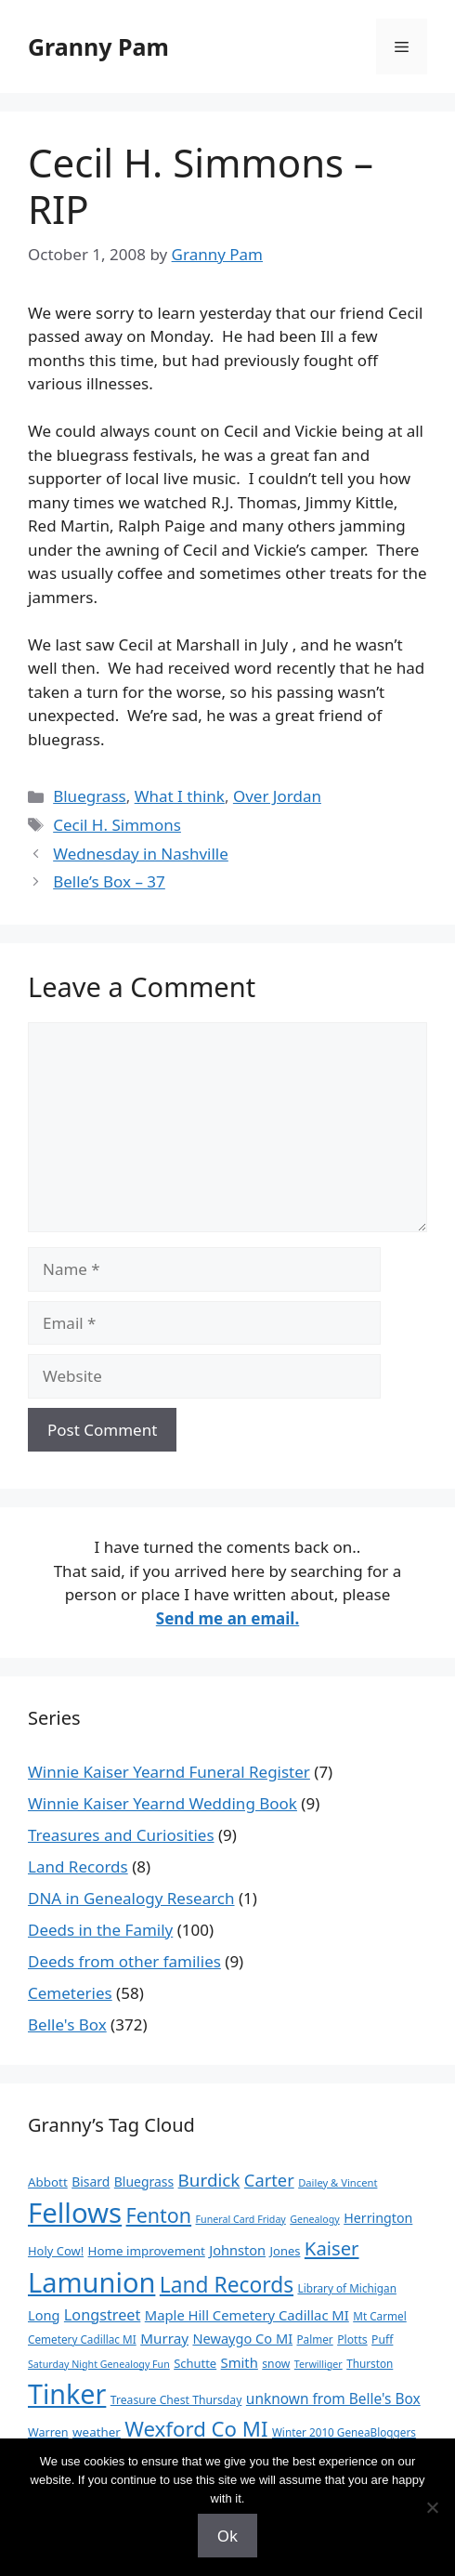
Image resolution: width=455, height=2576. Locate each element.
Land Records (78, 1866)
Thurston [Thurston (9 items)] (369, 2363)
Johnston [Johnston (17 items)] (237, 2250)
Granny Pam (98, 46)
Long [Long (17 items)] (43, 2315)
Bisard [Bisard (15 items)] (91, 2181)
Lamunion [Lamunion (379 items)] (91, 2282)
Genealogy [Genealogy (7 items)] (315, 2219)
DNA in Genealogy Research (131, 1898)
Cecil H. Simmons (117, 824)
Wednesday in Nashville (140, 853)
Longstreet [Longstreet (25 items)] (102, 2315)
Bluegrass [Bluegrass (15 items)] (144, 2181)
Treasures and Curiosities (121, 1835)
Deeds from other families (124, 1961)
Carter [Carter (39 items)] (269, 2179)
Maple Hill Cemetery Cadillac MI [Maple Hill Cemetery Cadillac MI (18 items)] (247, 2315)
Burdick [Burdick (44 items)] (209, 2180)
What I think (180, 796)
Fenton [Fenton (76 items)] (159, 2214)
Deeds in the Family (100, 1929)
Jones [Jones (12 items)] (285, 2250)
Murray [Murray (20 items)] (164, 2338)
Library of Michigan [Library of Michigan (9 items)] (346, 2287)
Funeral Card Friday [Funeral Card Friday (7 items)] (241, 2219)
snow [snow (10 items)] (276, 2364)
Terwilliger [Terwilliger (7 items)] (318, 2364)
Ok (227, 2535)
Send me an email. (227, 1618)
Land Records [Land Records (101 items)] (226, 2284)
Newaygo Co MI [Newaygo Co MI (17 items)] (242, 2338)
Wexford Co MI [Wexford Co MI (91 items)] (195, 2428)
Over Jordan (277, 796)
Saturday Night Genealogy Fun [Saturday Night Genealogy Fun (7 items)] (99, 2364)
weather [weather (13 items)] (96, 2432)
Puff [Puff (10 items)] (382, 2339)
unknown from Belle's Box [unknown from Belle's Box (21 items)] (333, 2398)
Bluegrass (89, 796)
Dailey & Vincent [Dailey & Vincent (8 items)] (337, 2182)
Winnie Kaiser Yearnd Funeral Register (169, 1771)
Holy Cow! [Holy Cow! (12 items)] (56, 2250)
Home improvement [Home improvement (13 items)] (146, 2250)
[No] (431, 2507)
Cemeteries (70, 1993)
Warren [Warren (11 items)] (48, 2432)
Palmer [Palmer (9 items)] (315, 2339)
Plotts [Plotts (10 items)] (352, 2339)
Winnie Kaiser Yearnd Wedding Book (162, 1803)
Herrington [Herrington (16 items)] (378, 2218)
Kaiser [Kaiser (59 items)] (332, 2248)
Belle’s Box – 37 (109, 881)
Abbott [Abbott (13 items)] (48, 2182)
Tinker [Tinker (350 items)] (67, 2393)
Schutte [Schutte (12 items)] (195, 2363)
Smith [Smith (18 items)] (239, 2362)
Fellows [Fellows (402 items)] (75, 2212)
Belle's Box (67, 2024)
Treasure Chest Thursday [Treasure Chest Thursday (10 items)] (176, 2400)
